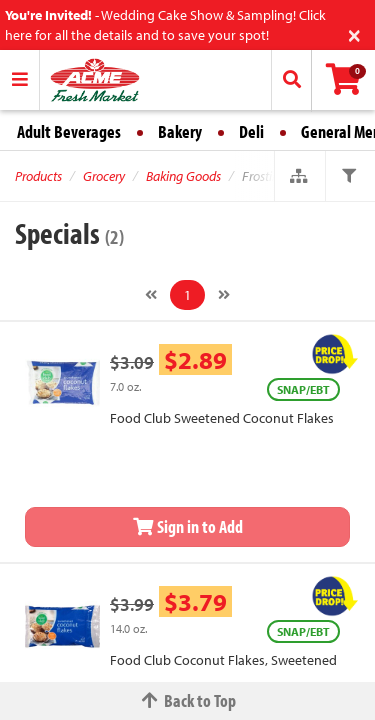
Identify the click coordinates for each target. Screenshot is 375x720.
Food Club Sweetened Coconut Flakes (222, 418)
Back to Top (188, 700)
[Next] (224, 295)
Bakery (180, 131)
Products (38, 176)
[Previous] (151, 295)
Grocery (104, 176)
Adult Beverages (69, 131)
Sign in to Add (188, 526)
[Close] (354, 33)
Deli (251, 131)
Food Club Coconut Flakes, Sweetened (223, 660)
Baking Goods (183, 176)
